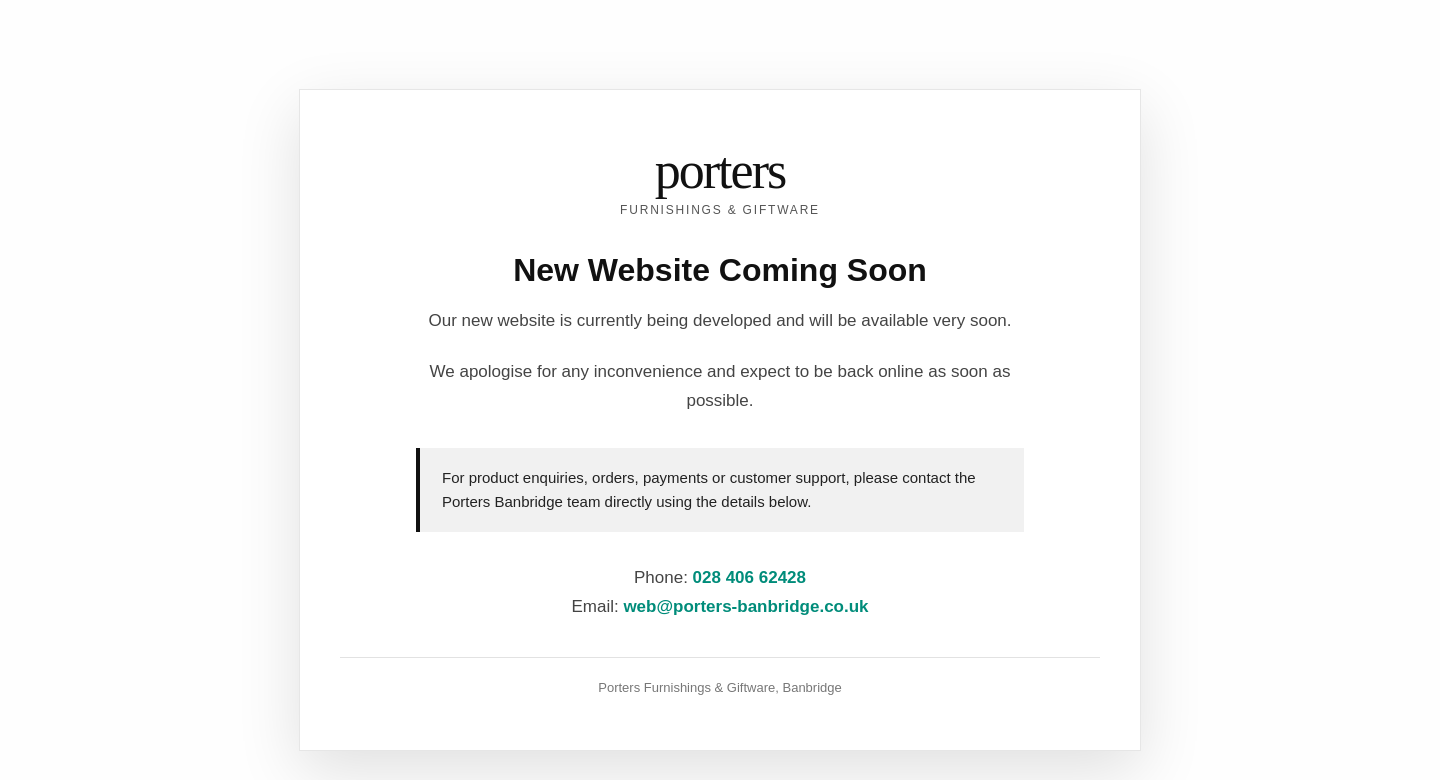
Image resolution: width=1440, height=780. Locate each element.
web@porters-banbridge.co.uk (745, 606)
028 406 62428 (749, 577)
